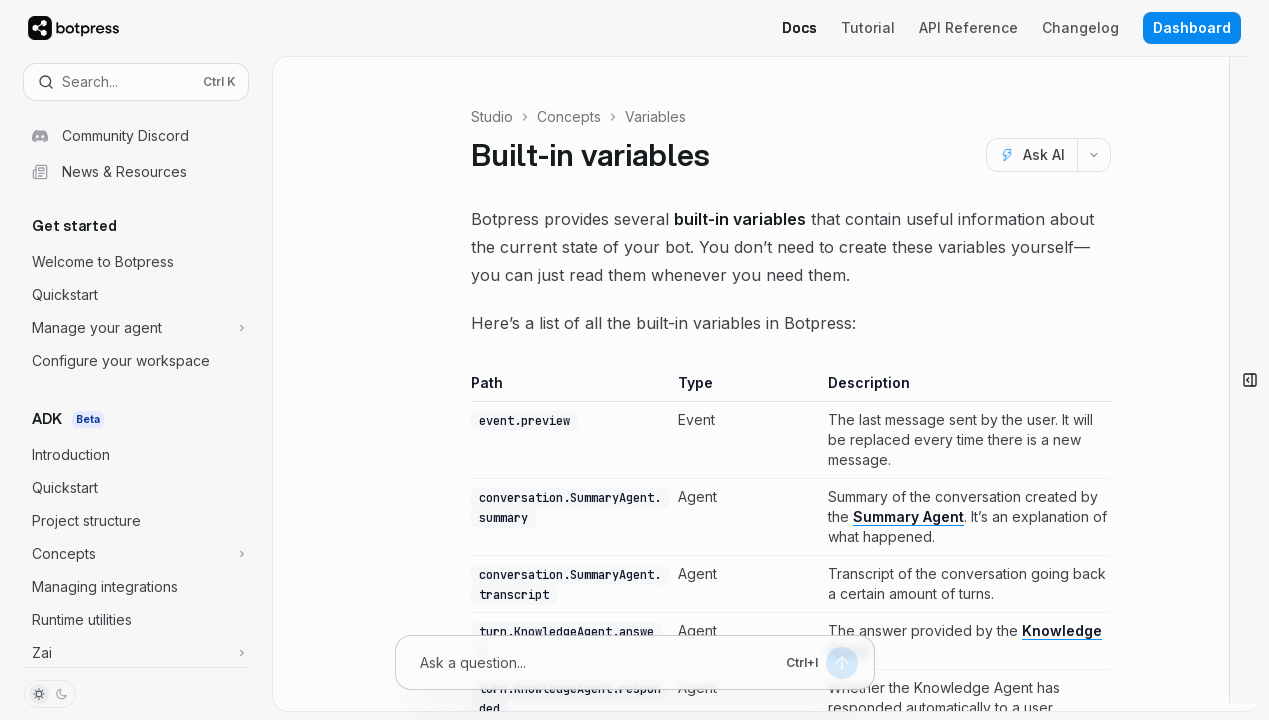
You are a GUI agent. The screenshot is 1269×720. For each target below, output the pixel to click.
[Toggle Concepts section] (136, 554)
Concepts (569, 116)
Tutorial (868, 27)
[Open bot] (1249, 380)
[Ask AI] (1031, 155)
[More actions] (1094, 155)
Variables (655, 116)
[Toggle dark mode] (50, 694)
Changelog (1080, 27)
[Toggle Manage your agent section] (136, 328)
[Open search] (136, 82)
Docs (799, 27)
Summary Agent (907, 516)
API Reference (968, 27)
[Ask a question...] (599, 662)
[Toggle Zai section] (136, 653)
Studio (492, 116)
